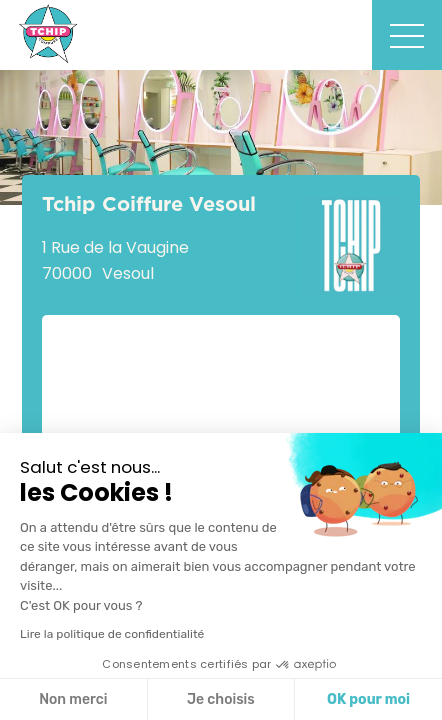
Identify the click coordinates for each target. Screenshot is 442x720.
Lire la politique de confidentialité (112, 634)
